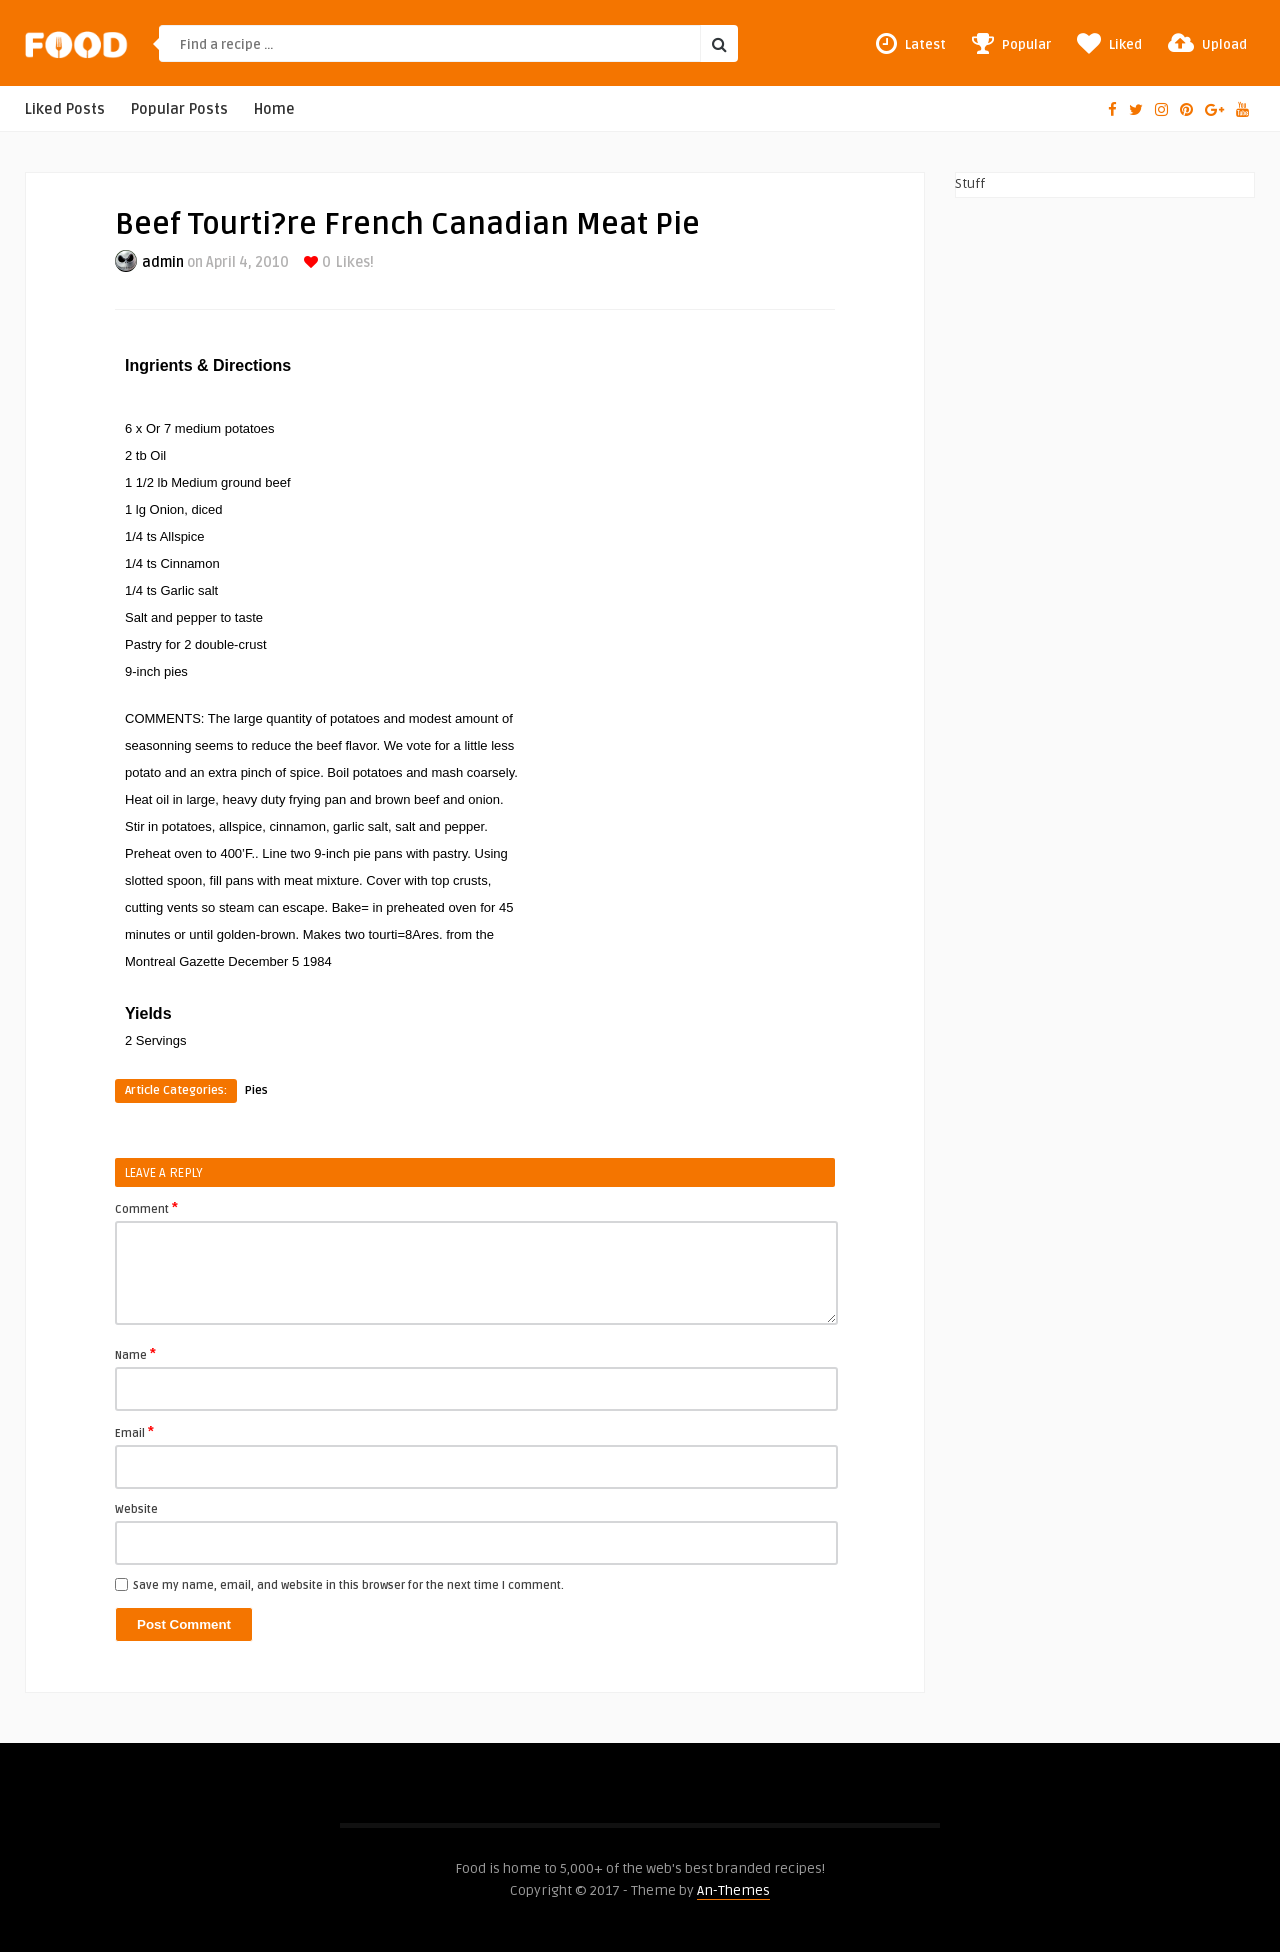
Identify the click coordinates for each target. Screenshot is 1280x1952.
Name (135, 1354)
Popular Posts (179, 109)
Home (274, 109)
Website (136, 1509)
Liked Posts (65, 109)
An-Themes (733, 1890)
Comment (146, 1208)
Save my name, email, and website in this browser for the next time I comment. (348, 1585)
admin (163, 262)
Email (134, 1432)
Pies (256, 1090)
